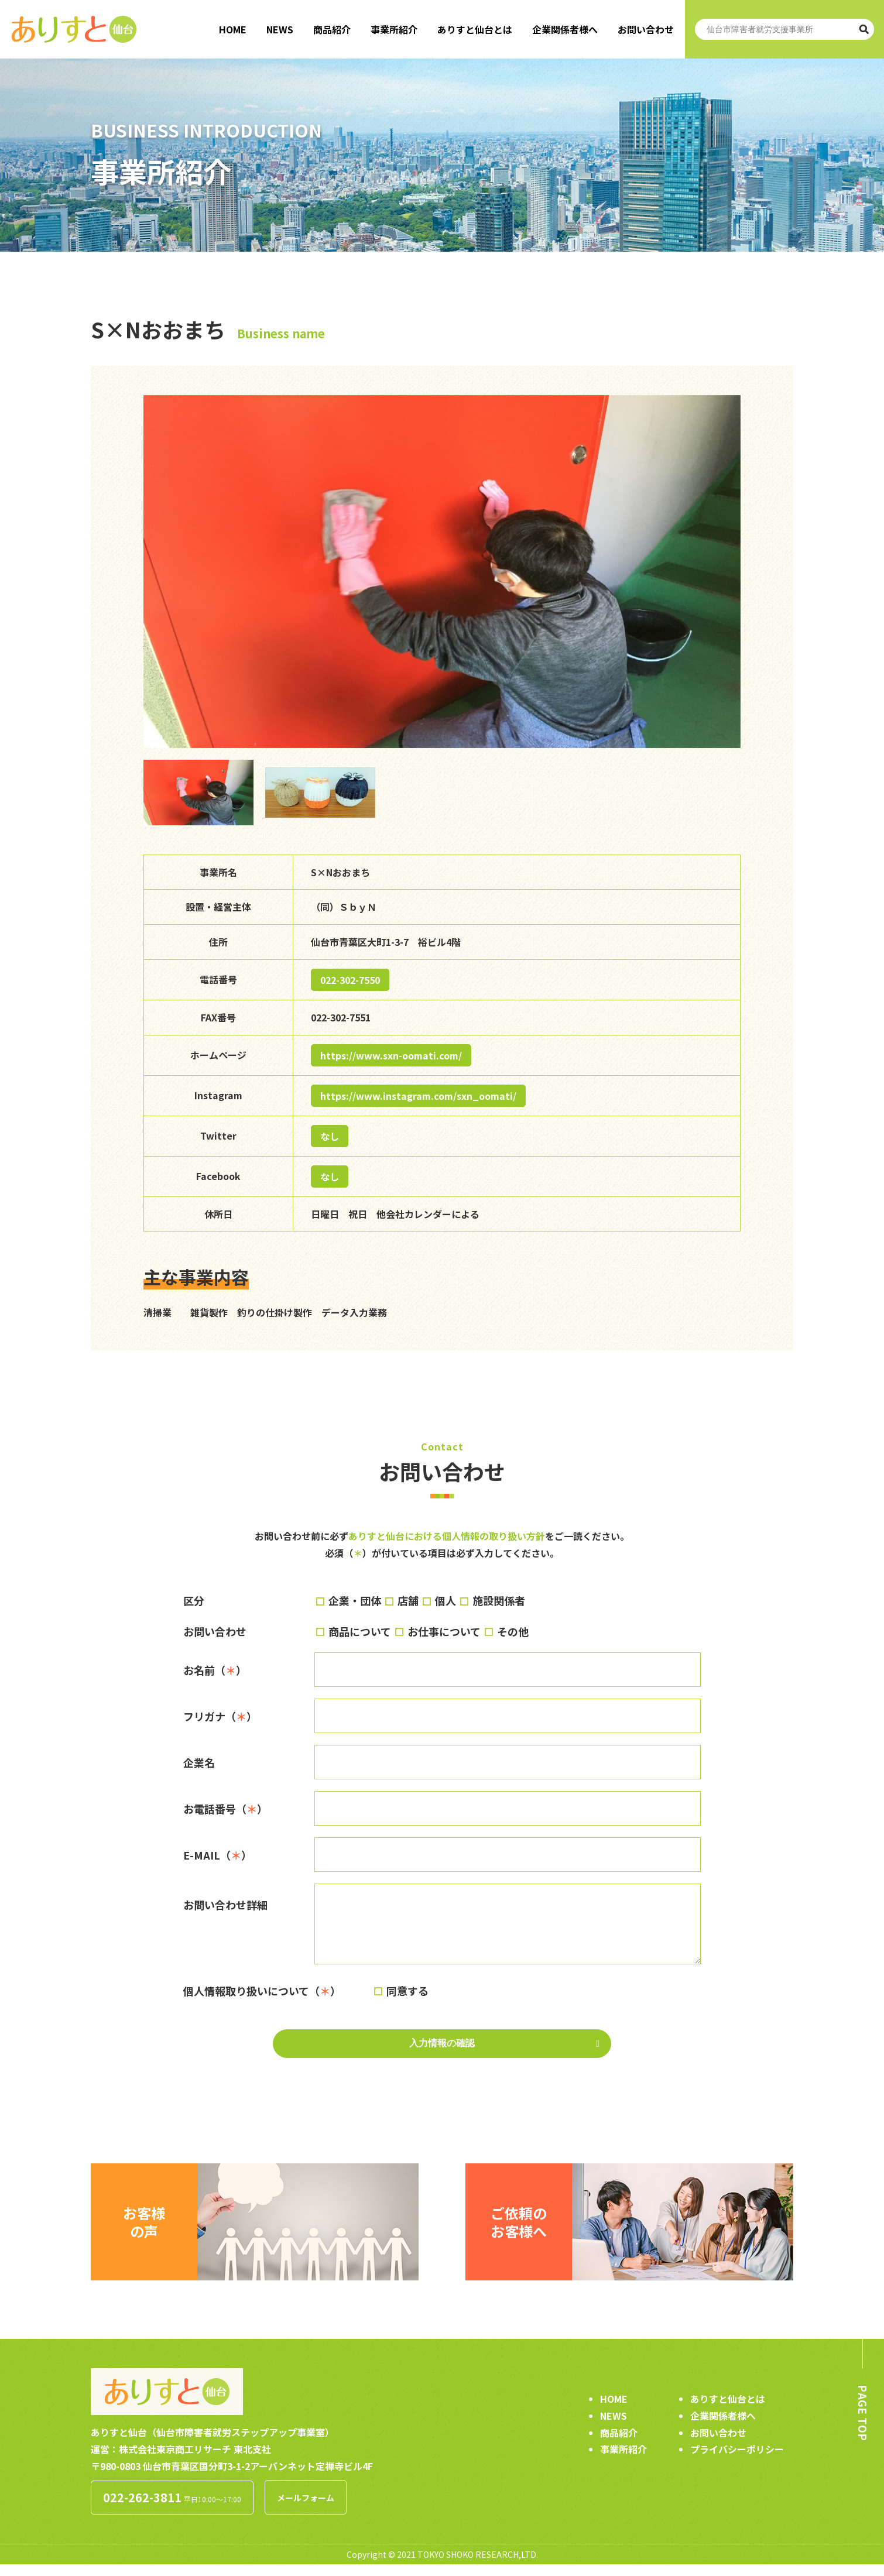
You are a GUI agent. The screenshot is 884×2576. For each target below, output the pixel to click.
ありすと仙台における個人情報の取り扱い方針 (446, 1536)
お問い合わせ (646, 29)
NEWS (279, 29)
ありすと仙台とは (474, 29)
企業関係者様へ (565, 29)
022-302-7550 (350, 980)
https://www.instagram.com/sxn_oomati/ (418, 1096)
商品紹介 (332, 29)
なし (329, 1136)
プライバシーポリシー (737, 2461)
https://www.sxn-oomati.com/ (391, 1055)
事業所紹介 (394, 29)
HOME (232, 29)
